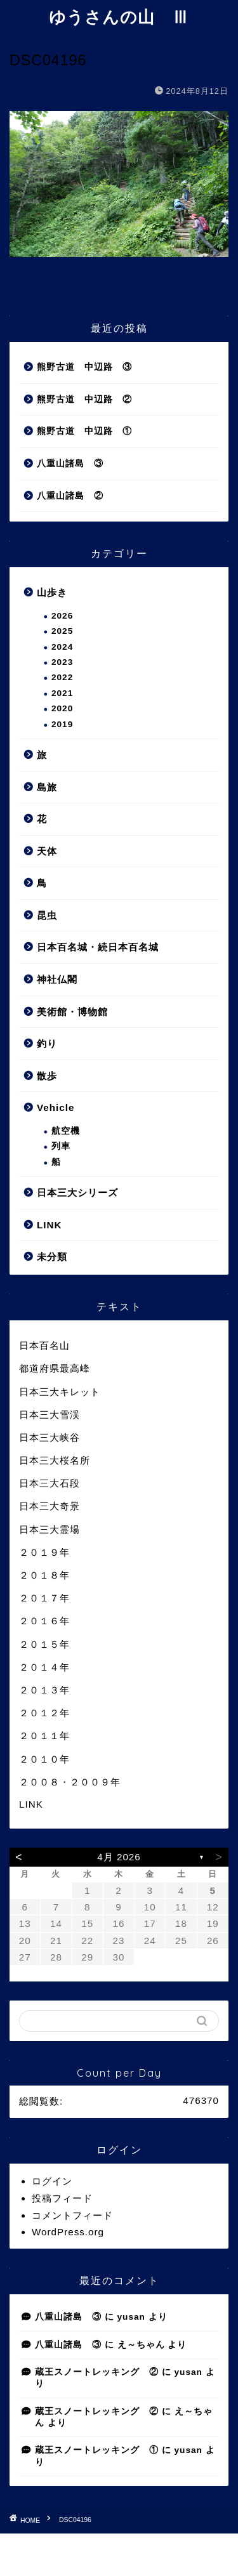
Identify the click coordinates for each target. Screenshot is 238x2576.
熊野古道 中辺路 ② (84, 399)
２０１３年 (44, 1690)
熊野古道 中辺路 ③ (84, 367)
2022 (62, 677)
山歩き (52, 592)
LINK (49, 1224)
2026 (62, 616)
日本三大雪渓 (49, 1414)
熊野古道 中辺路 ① (84, 431)
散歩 (47, 1075)
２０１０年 (44, 1759)
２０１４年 (44, 1667)
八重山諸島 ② (70, 496)
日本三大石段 (49, 1483)
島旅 (47, 787)
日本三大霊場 (49, 1529)
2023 (62, 662)
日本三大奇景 (49, 1506)
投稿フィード (62, 2198)
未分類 (52, 1256)
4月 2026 (118, 1856)
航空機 (65, 1131)
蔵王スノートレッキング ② (97, 2372)
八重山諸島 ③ (70, 463)
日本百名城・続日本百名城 (98, 947)
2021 (62, 693)
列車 (60, 1146)
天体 (47, 851)
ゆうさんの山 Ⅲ (119, 16)
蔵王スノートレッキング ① (97, 2450)
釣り (47, 1043)
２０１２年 (44, 1712)
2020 (62, 708)
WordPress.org (68, 2231)
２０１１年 (44, 1735)
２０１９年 (44, 1552)
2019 (62, 724)
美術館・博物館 (72, 1011)
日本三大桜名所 (54, 1460)
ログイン (52, 2181)
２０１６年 (44, 1620)
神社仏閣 (57, 979)
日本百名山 (44, 1345)
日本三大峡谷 (49, 1437)
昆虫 (47, 915)
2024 (62, 647)
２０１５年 (44, 1644)
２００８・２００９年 (70, 1782)
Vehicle (55, 1107)
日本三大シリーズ (77, 1192)
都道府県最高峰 (54, 1368)
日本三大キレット (59, 1391)
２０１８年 (44, 1575)
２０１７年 (44, 1598)
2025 (62, 631)
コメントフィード (72, 2215)
